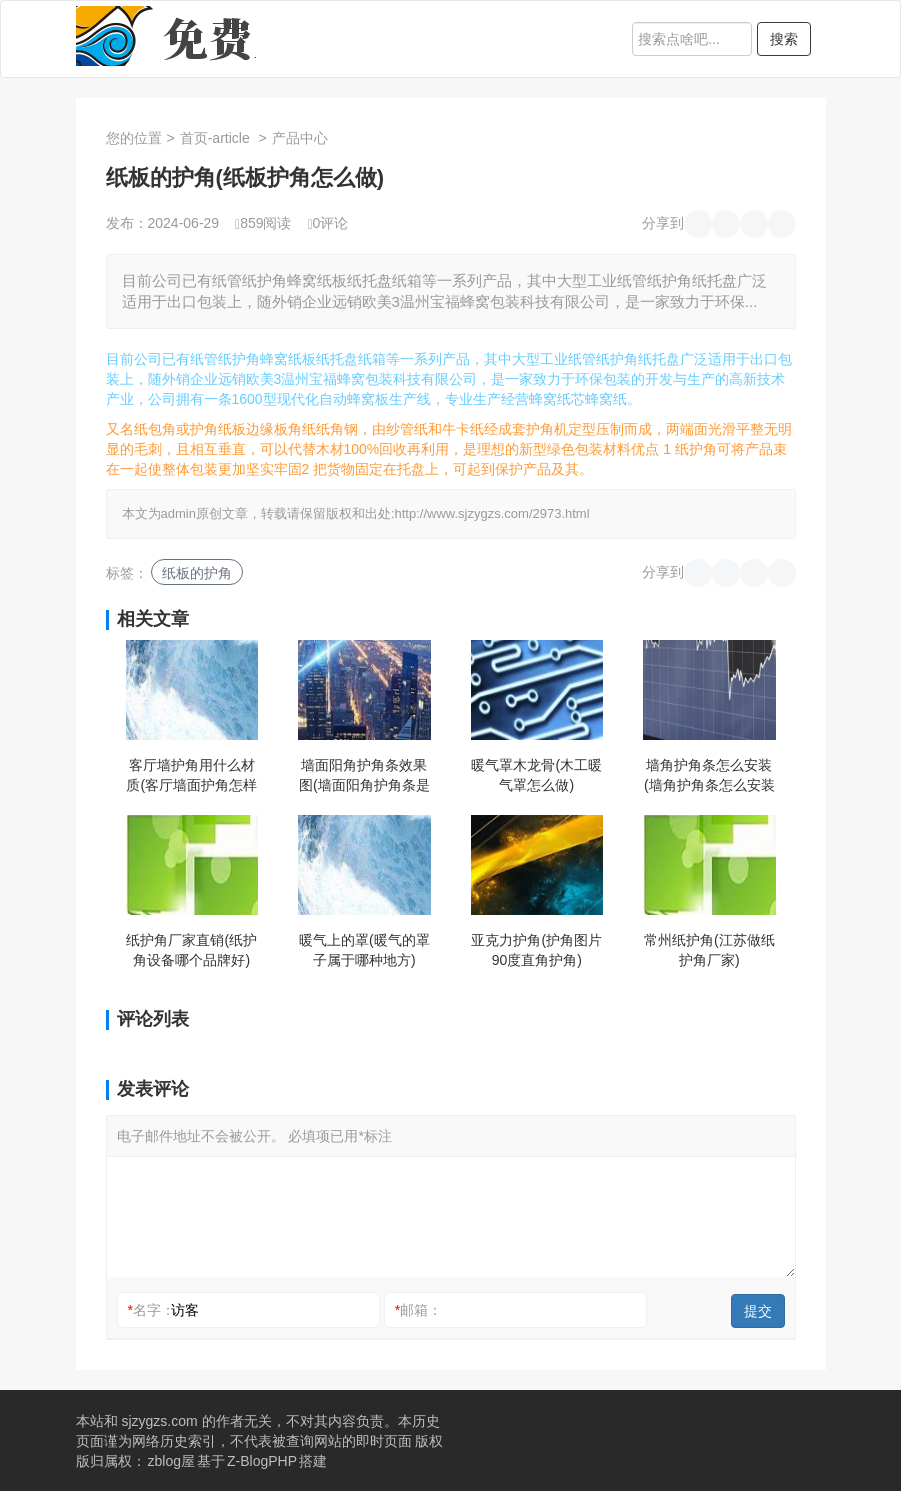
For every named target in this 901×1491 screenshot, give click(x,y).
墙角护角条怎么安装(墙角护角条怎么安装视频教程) (709, 776)
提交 (758, 1311)
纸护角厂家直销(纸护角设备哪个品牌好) (191, 950)
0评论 (327, 223)
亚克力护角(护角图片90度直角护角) (536, 950)
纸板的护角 (197, 573)
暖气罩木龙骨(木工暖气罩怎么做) (536, 775)
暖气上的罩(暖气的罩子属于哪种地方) (364, 950)
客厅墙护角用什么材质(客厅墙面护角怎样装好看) (191, 776)
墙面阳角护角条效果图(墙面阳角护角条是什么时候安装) (364, 776)
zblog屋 (171, 1461)
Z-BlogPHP (262, 1461)
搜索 (784, 39)
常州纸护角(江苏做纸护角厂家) (709, 950)
